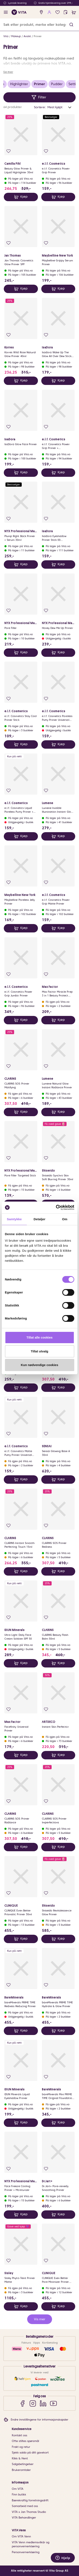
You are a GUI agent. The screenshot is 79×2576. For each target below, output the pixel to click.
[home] (19, 12)
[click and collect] (66, 12)
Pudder (57, 84)
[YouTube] (53, 2403)
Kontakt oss (19, 2435)
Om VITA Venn (21, 2536)
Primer (38, 36)
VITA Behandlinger (24, 2517)
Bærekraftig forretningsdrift (30, 2500)
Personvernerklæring (25, 2552)
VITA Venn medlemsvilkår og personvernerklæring (30, 2544)
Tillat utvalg (39, 1351)
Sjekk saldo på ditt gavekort (30, 2452)
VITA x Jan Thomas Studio (29, 2511)
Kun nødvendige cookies (39, 1365)
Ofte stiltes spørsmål (25, 2441)
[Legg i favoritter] (8, 151)
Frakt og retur (21, 2446)
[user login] (49, 12)
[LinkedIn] (43, 2403)
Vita (5, 36)
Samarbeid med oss (25, 2506)
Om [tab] (64, 1219)
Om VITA (17, 2488)
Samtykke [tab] (14, 1219)
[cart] (74, 12)
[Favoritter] (58, 12)
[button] (71, 25)
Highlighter (19, 84)
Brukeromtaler (21, 2470)
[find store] (41, 12)
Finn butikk (19, 2494)
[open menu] (6, 12)
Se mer (8, 71)
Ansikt (27, 36)
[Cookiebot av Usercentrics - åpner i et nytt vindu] (56, 1207)
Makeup (16, 36)
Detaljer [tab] (40, 1219)
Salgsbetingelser (22, 2464)
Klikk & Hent (20, 2458)
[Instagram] (32, 2403)
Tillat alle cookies (40, 1337)
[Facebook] (22, 2403)
